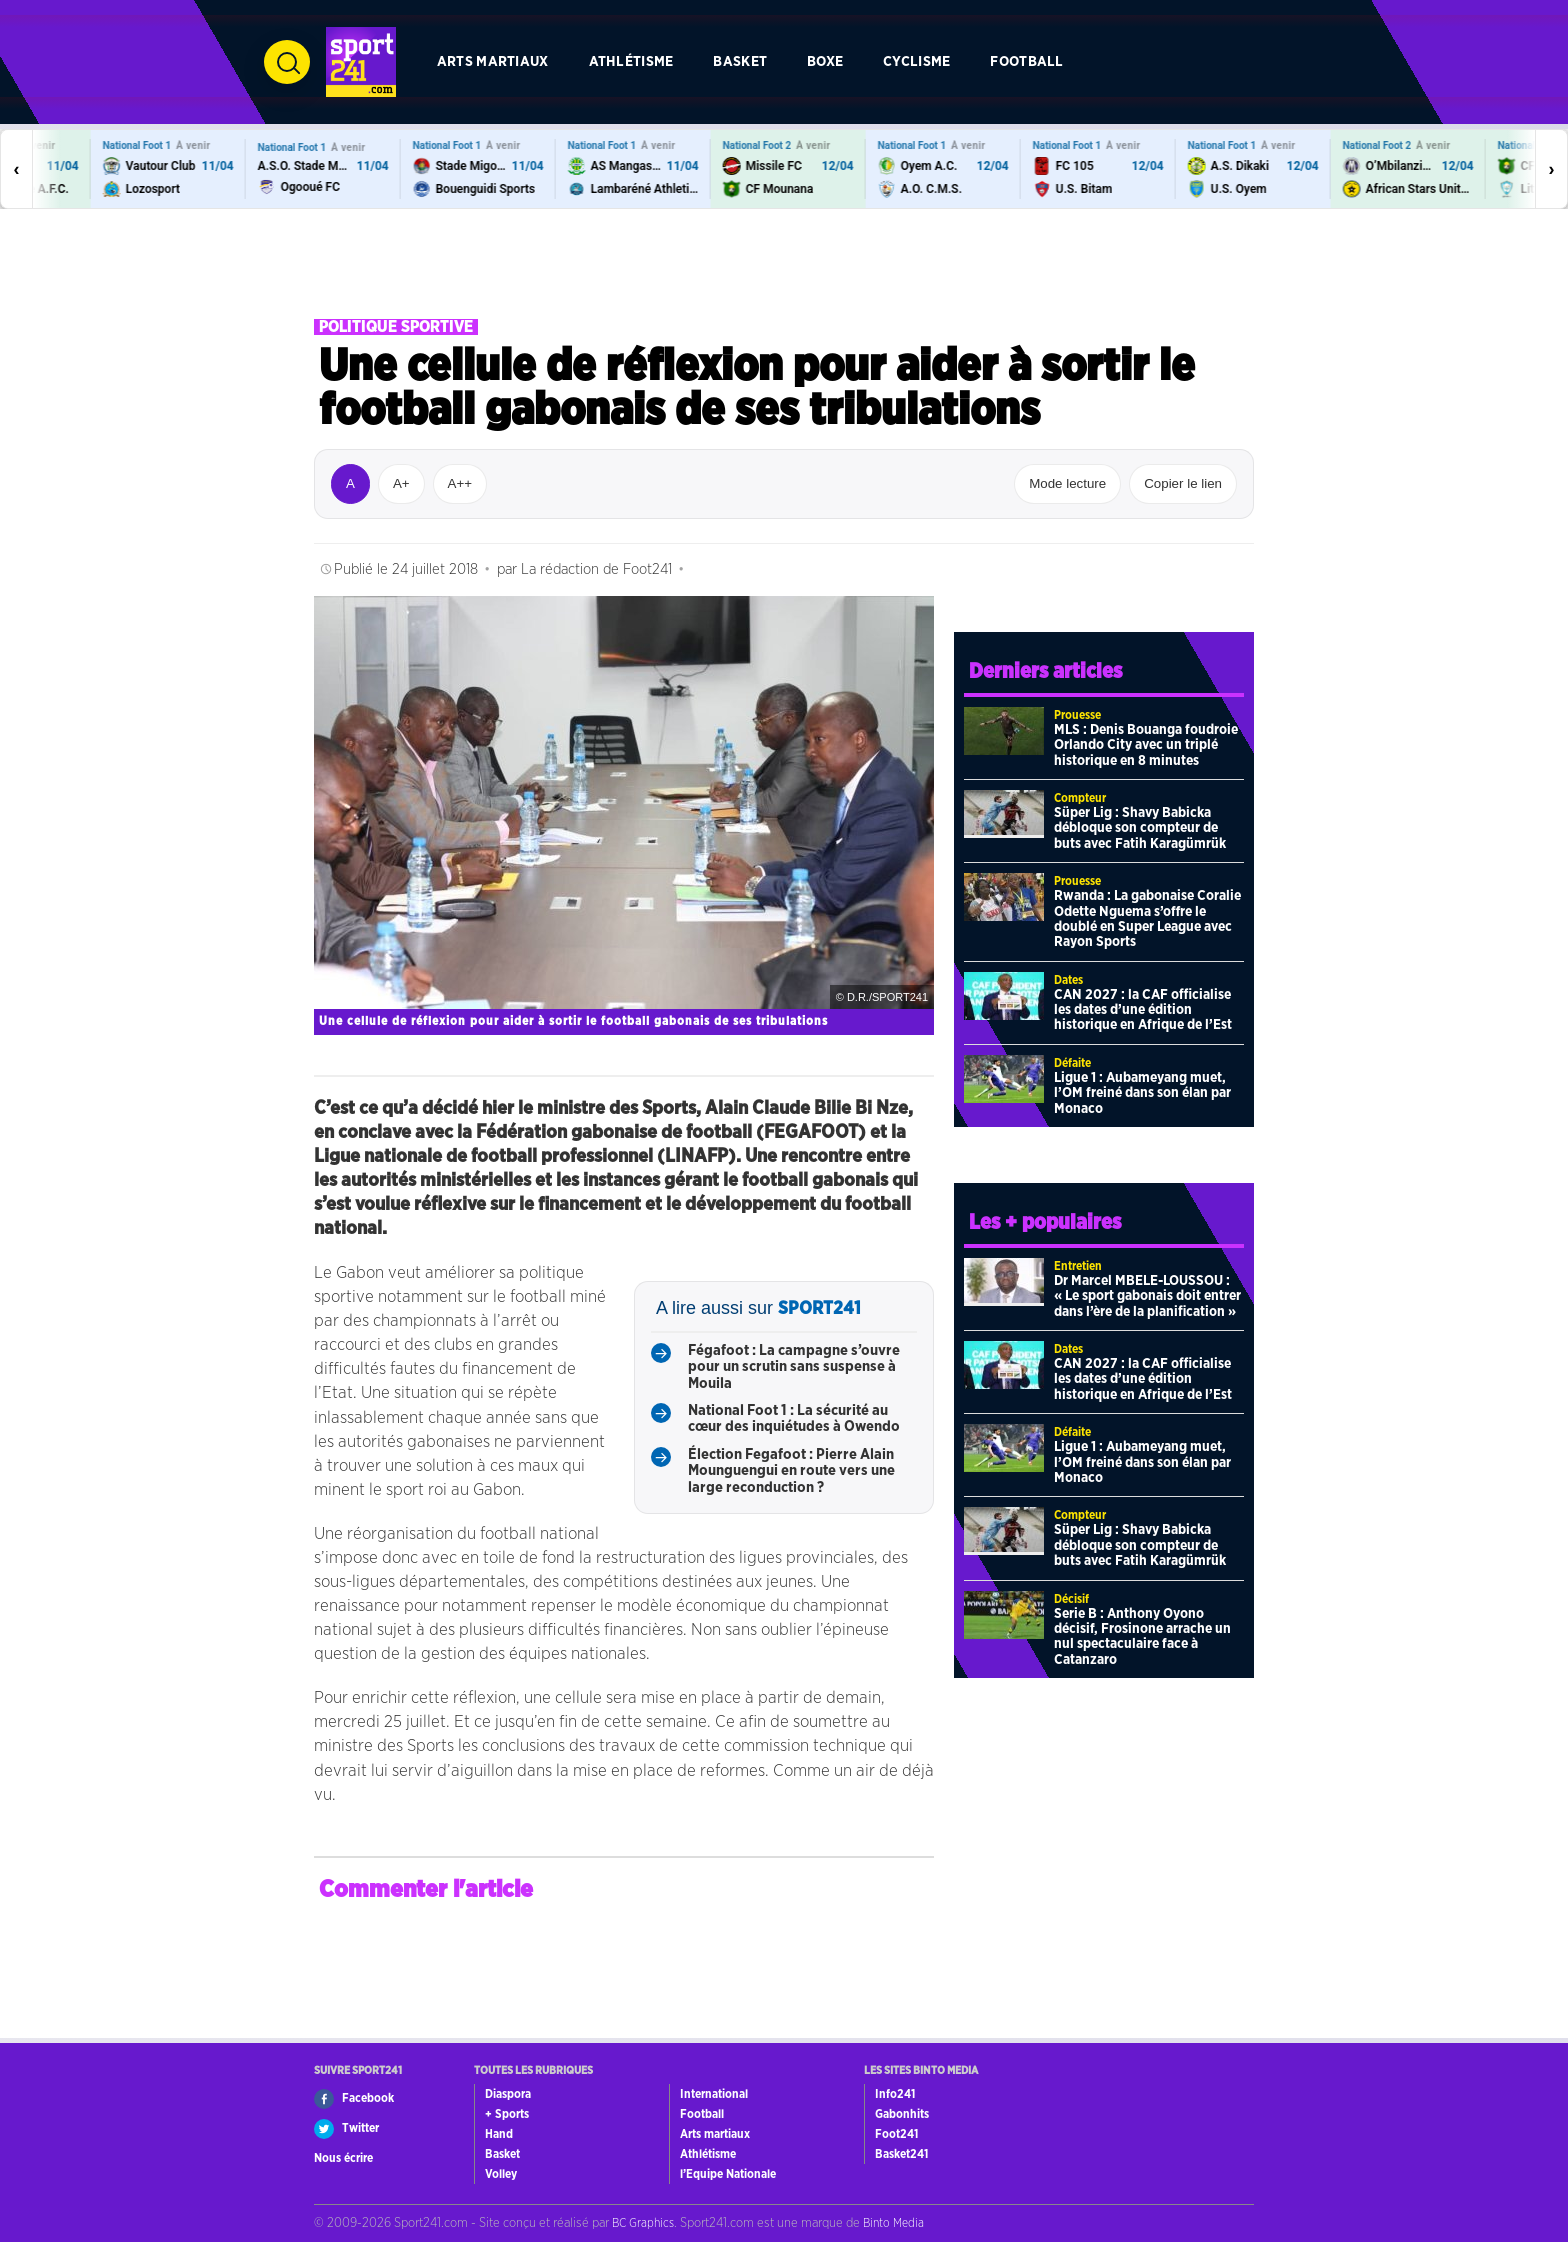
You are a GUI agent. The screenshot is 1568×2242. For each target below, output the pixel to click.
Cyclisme (916, 61)
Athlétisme (631, 61)
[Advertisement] (784, 264)
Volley (501, 2174)
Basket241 (901, 2154)
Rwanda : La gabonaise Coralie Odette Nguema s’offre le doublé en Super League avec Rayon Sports (1147, 919)
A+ (401, 483)
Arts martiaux (493, 61)
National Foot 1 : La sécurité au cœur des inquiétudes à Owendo (794, 1419)
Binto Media (893, 2223)
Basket (740, 61)
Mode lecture (1067, 483)
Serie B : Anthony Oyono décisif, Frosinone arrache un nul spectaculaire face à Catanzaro (1142, 1637)
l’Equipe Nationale (728, 2174)
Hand (499, 2134)
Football (1026, 61)
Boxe (825, 61)
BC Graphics (643, 2223)
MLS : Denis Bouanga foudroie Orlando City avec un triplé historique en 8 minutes (1146, 745)
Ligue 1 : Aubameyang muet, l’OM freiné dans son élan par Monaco (1142, 1093)
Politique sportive (396, 327)
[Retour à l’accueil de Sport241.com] (361, 62)
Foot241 (896, 2134)
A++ (460, 483)
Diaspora (508, 2094)
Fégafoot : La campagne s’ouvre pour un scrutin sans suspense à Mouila (794, 1367)
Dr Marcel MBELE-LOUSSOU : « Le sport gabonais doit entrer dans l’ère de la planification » (1147, 1296)
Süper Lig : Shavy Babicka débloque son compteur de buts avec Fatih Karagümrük (1140, 828)
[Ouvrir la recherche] (287, 62)
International (714, 2094)
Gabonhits (902, 2114)
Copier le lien (1183, 483)
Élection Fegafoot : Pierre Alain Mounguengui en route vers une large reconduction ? (791, 1471)
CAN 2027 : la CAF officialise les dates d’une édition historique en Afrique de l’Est (1143, 1010)
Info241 (895, 2094)
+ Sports (507, 2114)
